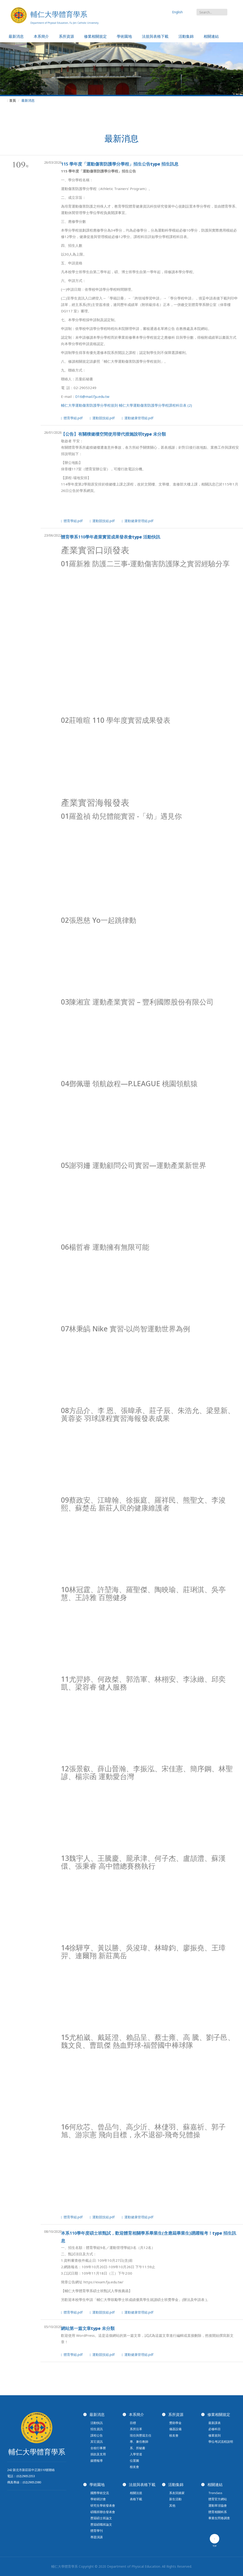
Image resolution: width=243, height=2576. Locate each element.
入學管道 (136, 2454)
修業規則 (214, 2435)
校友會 (134, 2467)
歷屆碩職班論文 (101, 2524)
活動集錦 (186, 36)
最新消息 (16, 36)
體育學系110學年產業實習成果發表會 (96, 537)
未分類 (159, 434)
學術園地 (124, 36)
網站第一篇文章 (76, 2328)
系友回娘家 (177, 2493)
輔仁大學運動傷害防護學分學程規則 (89, 405)
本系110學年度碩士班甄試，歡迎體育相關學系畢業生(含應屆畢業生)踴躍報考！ (136, 2233)
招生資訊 (96, 2429)
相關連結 (211, 36)
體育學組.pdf (72, 418)
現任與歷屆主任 (140, 2435)
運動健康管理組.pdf (137, 418)
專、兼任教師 (139, 2441)
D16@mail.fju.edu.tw (92, 396)
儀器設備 (175, 2429)
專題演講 (96, 2537)
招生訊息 (169, 164)
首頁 (12, 100)
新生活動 (175, 2499)
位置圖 (134, 2460)
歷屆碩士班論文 (101, 2518)
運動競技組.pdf (102, 418)
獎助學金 (175, 2423)
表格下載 (136, 2499)
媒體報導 (96, 2460)
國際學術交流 (99, 2493)
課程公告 (96, 2435)
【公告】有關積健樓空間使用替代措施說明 (101, 434)
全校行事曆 (98, 2448)
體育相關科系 (217, 2512)
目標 (133, 2423)
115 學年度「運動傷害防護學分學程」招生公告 (105, 164)
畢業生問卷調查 (219, 2518)
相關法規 (136, 2493)
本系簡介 (41, 36)
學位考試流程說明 (220, 2441)
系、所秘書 (137, 2448)
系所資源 (66, 36)
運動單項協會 (217, 2505)
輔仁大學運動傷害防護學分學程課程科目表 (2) (155, 405)
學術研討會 (98, 2499)
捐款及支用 (98, 2454)
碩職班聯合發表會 (102, 2512)
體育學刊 (96, 2530)
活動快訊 (151, 537)
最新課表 (214, 2423)
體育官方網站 (217, 2499)
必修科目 (214, 2429)
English (177, 12)
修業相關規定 (95, 36)
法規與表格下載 (155, 36)
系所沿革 (136, 2429)
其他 (172, 2505)
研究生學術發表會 (102, 2505)
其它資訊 (96, 2441)
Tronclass (215, 2493)
